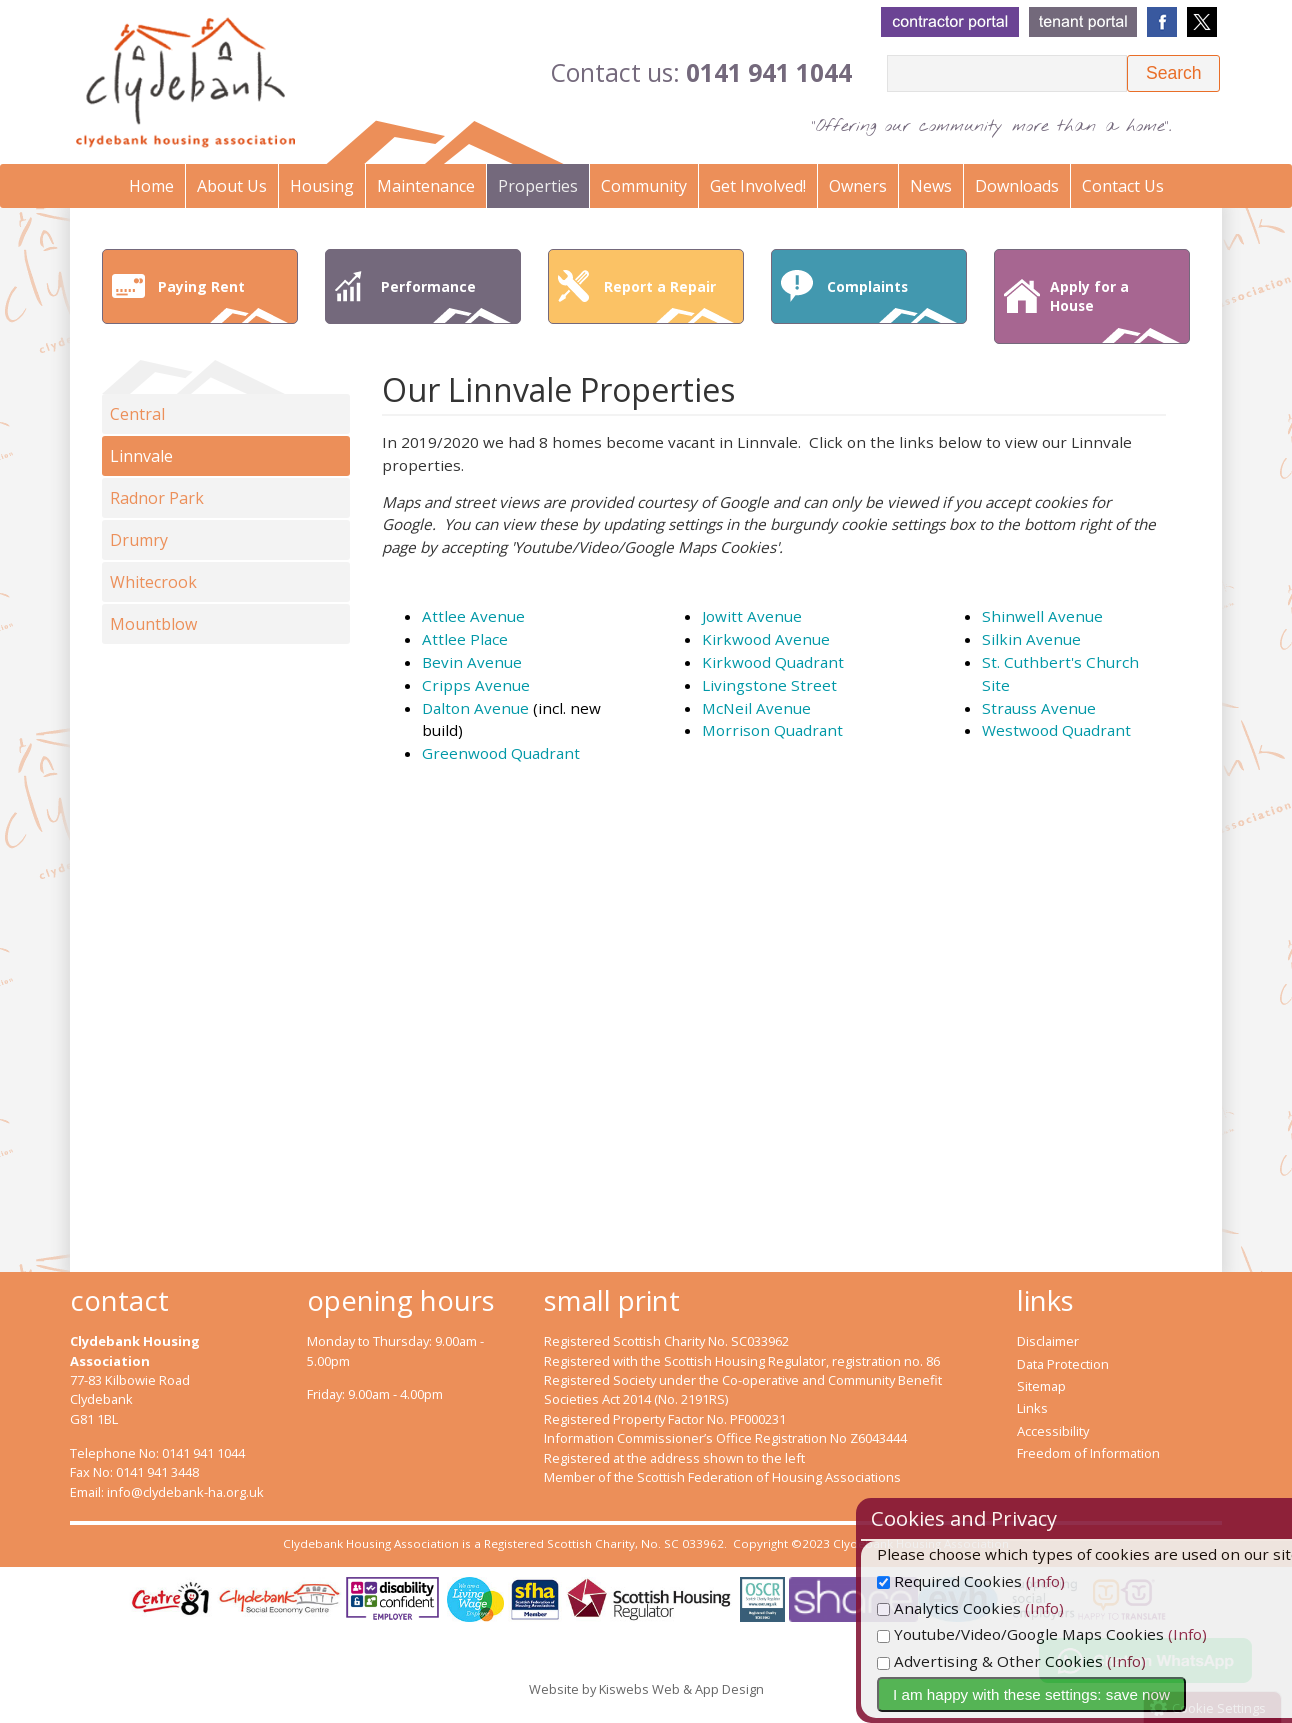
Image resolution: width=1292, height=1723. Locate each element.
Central (137, 414)
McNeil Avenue (756, 708)
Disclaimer (1048, 1341)
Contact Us (1123, 186)
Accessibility (1053, 1431)
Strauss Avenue (1039, 708)
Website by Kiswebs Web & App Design (646, 1689)
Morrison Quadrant (772, 730)
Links (1032, 1408)
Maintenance (426, 186)
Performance (446, 300)
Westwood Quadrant (1056, 730)
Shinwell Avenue (1042, 616)
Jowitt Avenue (752, 616)
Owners (858, 186)
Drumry (139, 540)
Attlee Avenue (473, 616)
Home (151, 186)
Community (644, 186)
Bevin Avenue (472, 662)
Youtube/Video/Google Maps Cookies (1057, 1634)
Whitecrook (153, 582)
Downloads (1017, 186)
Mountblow (153, 624)
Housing (322, 186)
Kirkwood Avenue (766, 639)
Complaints (892, 300)
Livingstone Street (769, 685)
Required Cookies (986, 1581)
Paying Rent (223, 300)
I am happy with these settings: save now (1068, 1694)
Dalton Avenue (475, 708)
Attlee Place (465, 639)
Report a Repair (669, 300)
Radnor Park (157, 498)
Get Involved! (758, 186)
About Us (232, 186)
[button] (1173, 73)
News (931, 186)
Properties (538, 186)
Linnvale (141, 456)
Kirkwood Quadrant (773, 662)
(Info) (1082, 1581)
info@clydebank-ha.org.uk (185, 1492)
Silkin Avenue (1031, 639)
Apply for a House (1115, 310)
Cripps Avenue (476, 685)
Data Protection (1063, 1364)
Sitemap (1041, 1386)
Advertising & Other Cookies (1027, 1661)
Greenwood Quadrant (501, 753)
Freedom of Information (1088, 1453)
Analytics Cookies (986, 1608)
